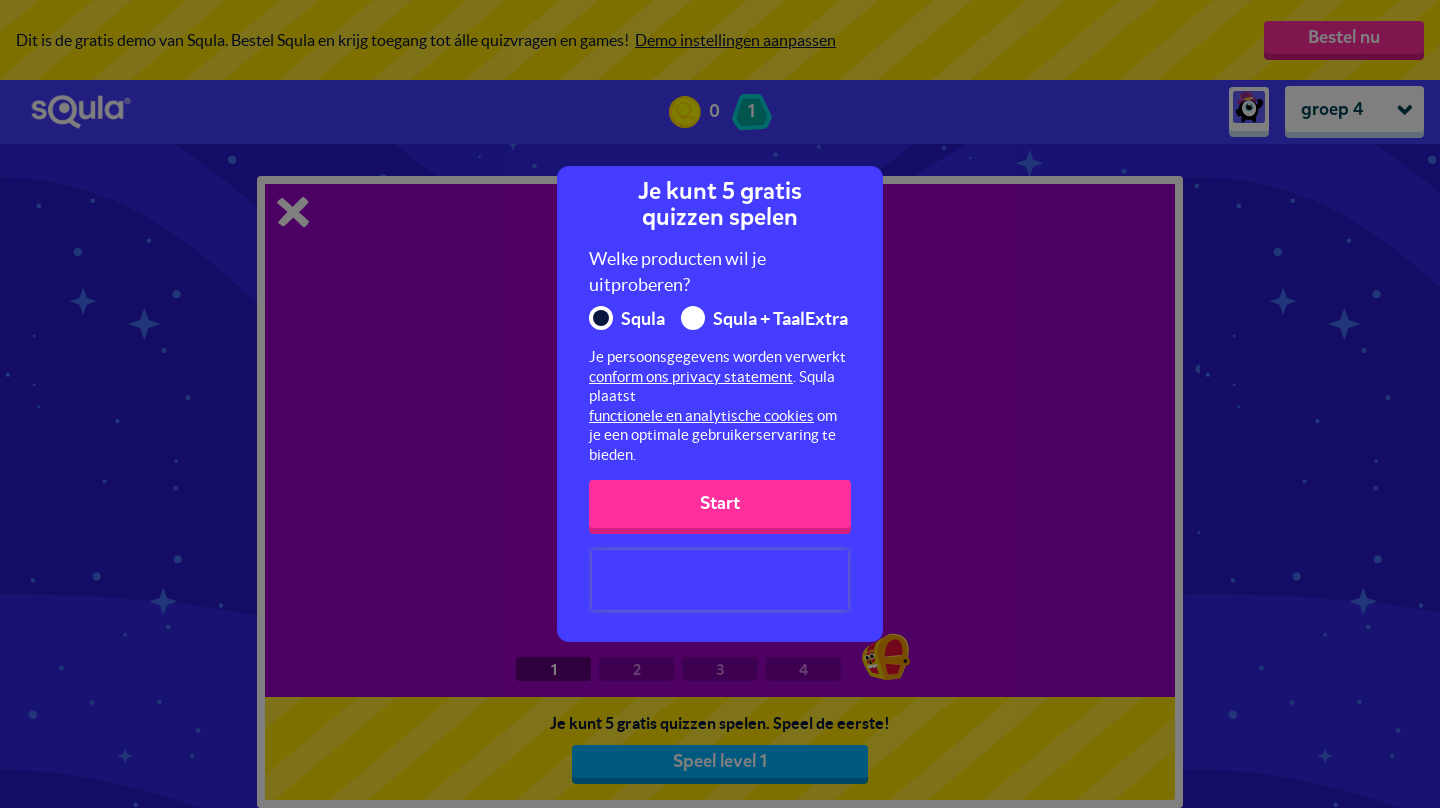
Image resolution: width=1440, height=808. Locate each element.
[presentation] (720, 580)
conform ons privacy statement (691, 376)
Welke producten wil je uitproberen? (677, 271)
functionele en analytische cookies (701, 415)
